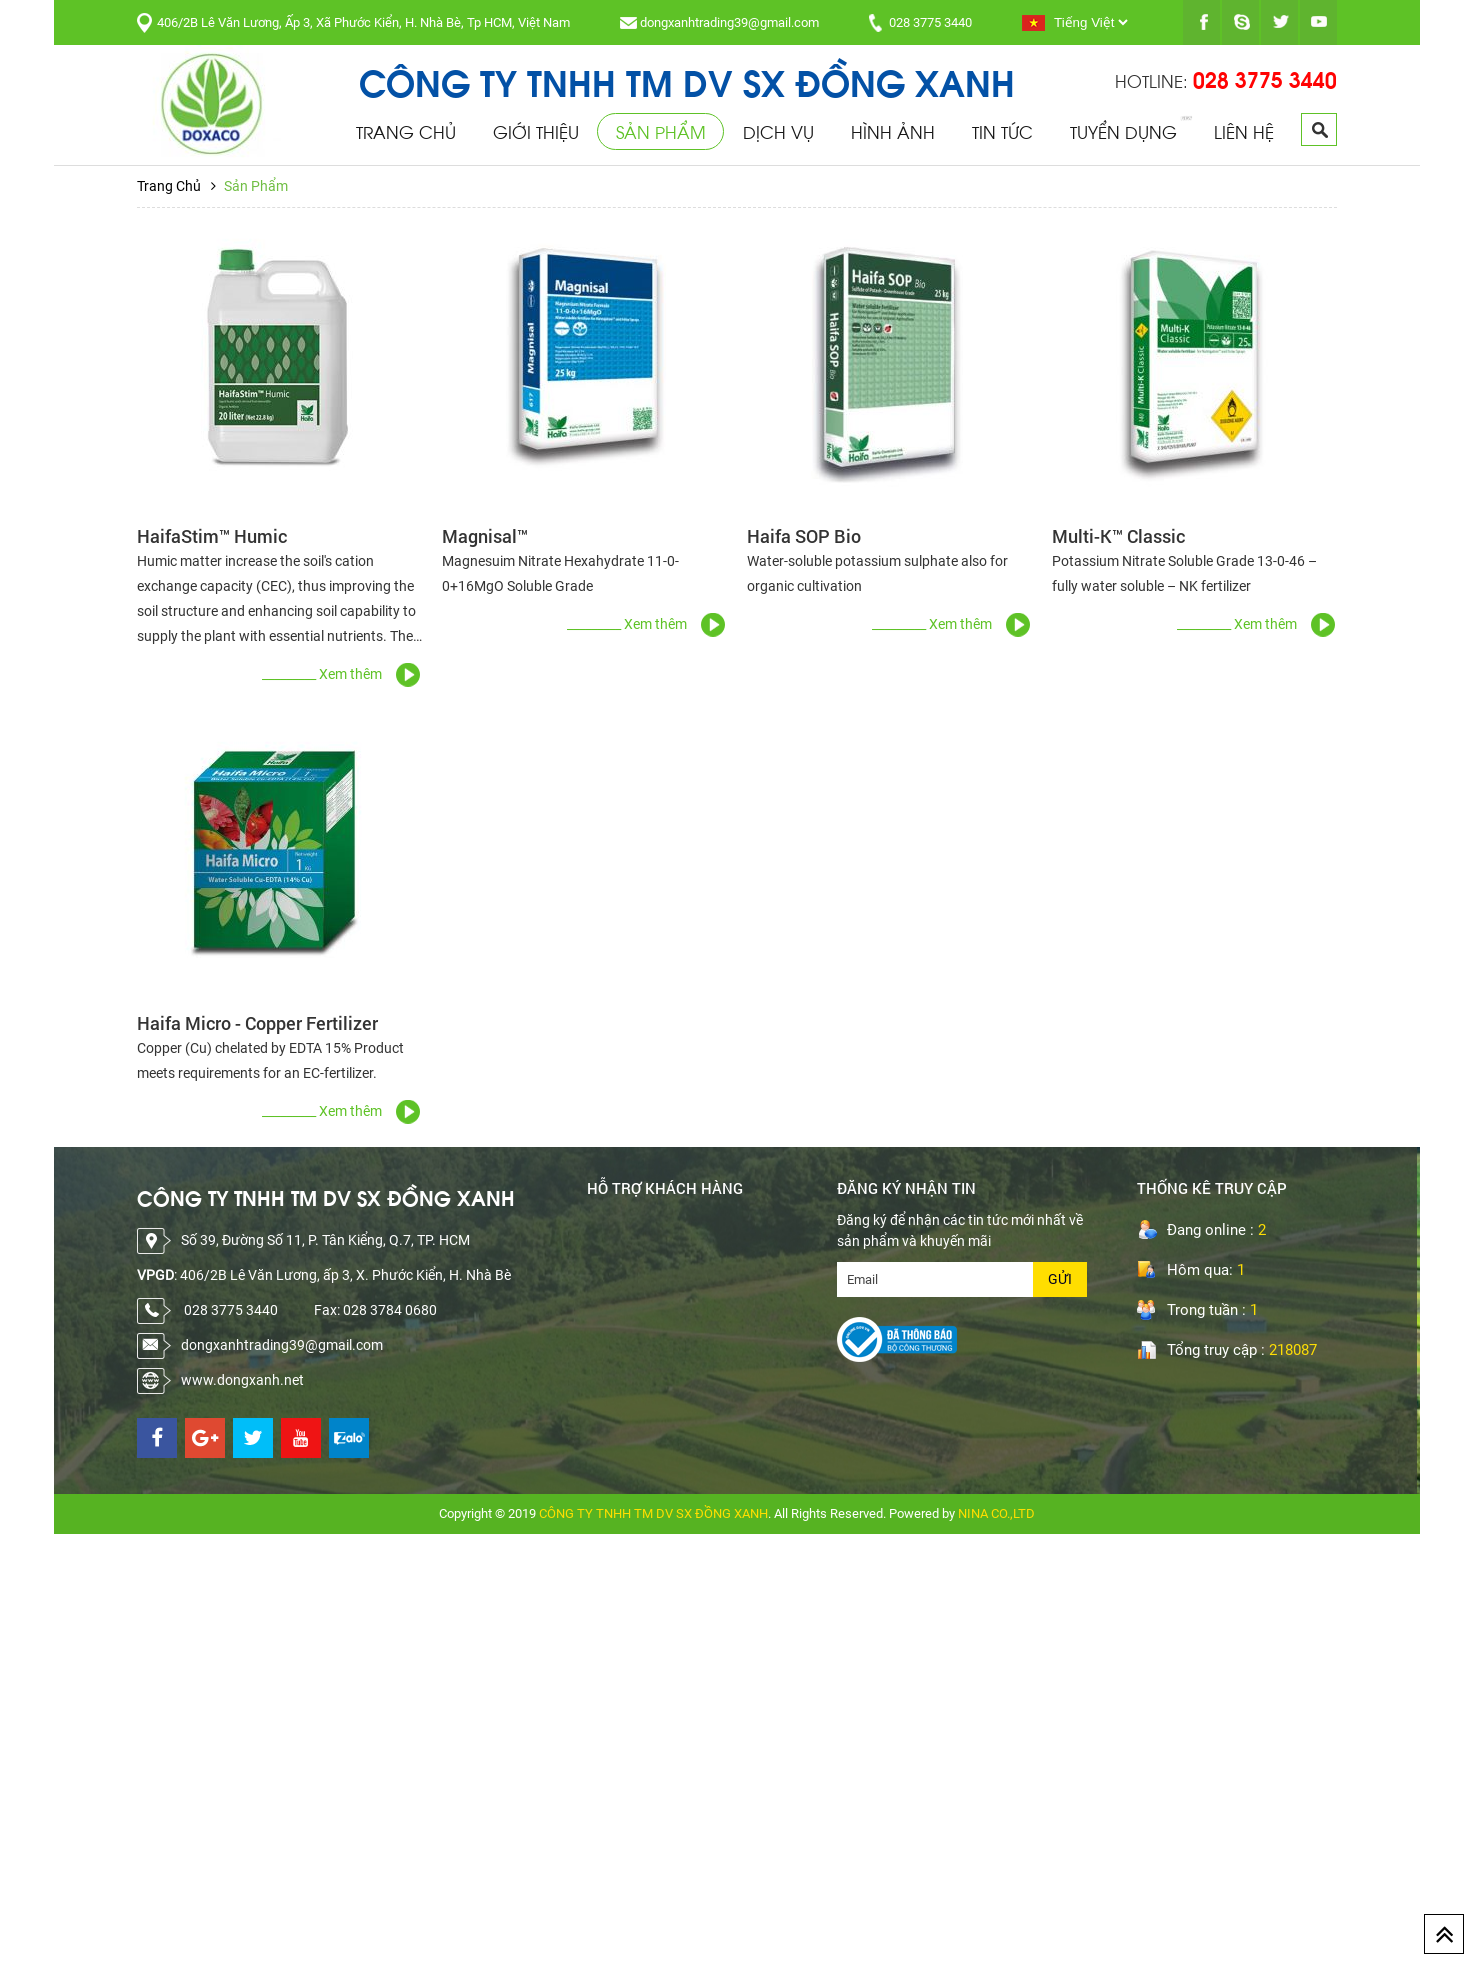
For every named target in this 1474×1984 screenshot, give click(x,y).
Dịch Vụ (778, 131)
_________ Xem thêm (322, 674)
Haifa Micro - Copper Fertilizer (257, 1023)
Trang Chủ (406, 131)
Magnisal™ (485, 536)
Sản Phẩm (661, 131)
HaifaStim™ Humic (212, 536)
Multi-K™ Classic (1118, 536)
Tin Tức (1002, 131)
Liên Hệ (1244, 131)
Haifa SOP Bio (804, 536)
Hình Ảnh (893, 131)
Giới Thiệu (536, 131)
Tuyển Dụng (1123, 131)
